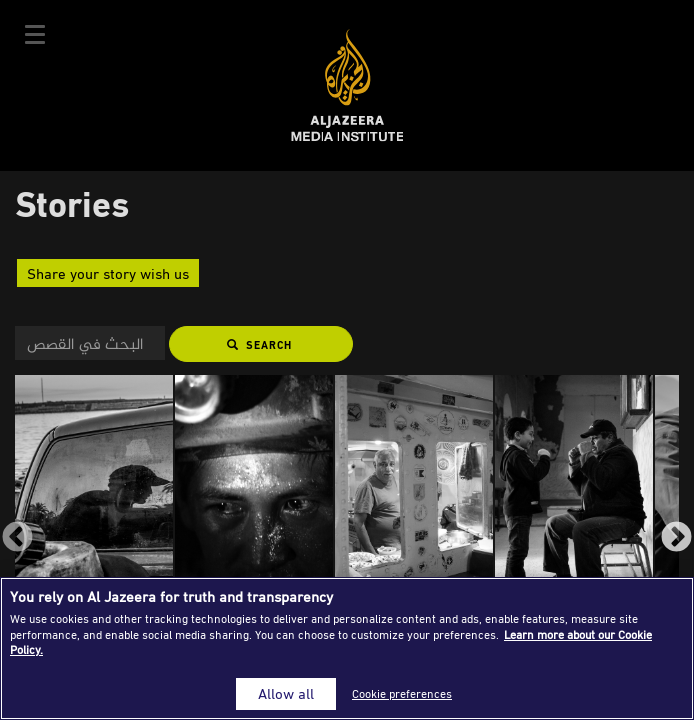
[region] (347, 648)
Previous (17, 538)
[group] (95, 523)
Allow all (286, 693)
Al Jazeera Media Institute (347, 85)
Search (259, 344)
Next (676, 538)
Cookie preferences (402, 693)
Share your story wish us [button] (108, 273)
